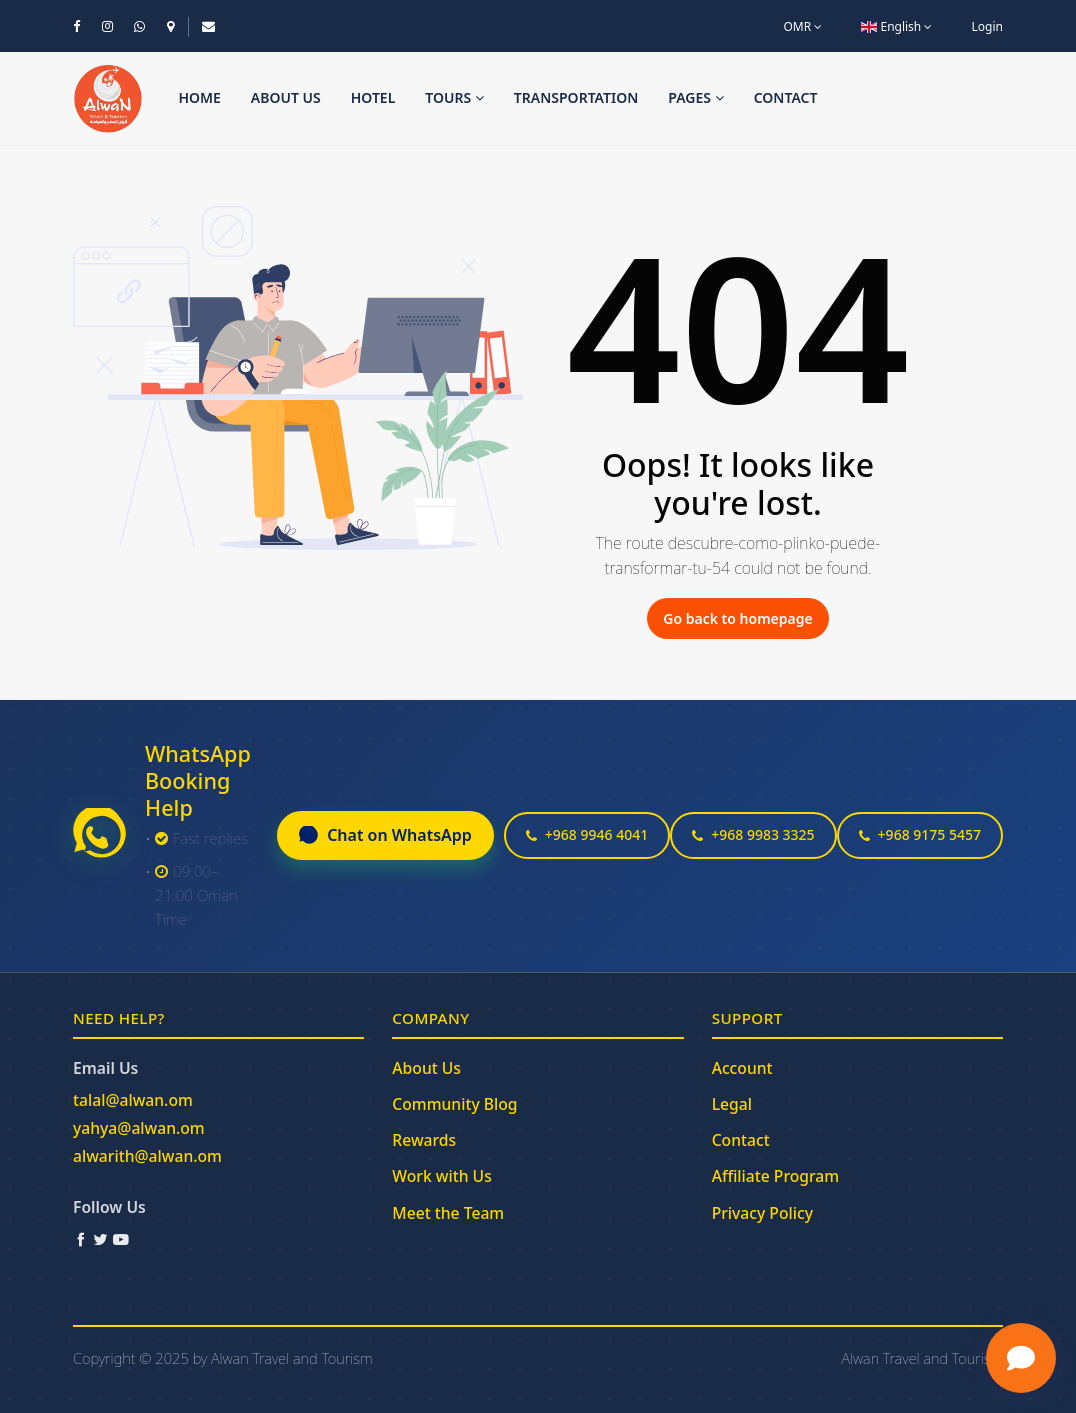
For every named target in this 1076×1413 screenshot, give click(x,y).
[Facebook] (81, 1239)
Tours (454, 97)
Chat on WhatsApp (385, 835)
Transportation (576, 97)
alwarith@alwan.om (147, 1156)
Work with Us (441, 1176)
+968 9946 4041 (587, 834)
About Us (426, 1068)
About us (286, 97)
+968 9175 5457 (920, 834)
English (896, 26)
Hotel (373, 97)
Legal (732, 1104)
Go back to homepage (737, 618)
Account (742, 1068)
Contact (786, 97)
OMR (802, 26)
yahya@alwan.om (139, 1128)
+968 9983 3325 (753, 834)
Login (987, 26)
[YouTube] (121, 1239)
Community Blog (454, 1104)
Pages (695, 97)
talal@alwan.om (133, 1100)
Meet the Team (448, 1213)
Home (199, 97)
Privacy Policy (762, 1213)
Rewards (424, 1140)
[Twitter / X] (101, 1239)
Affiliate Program (775, 1176)
